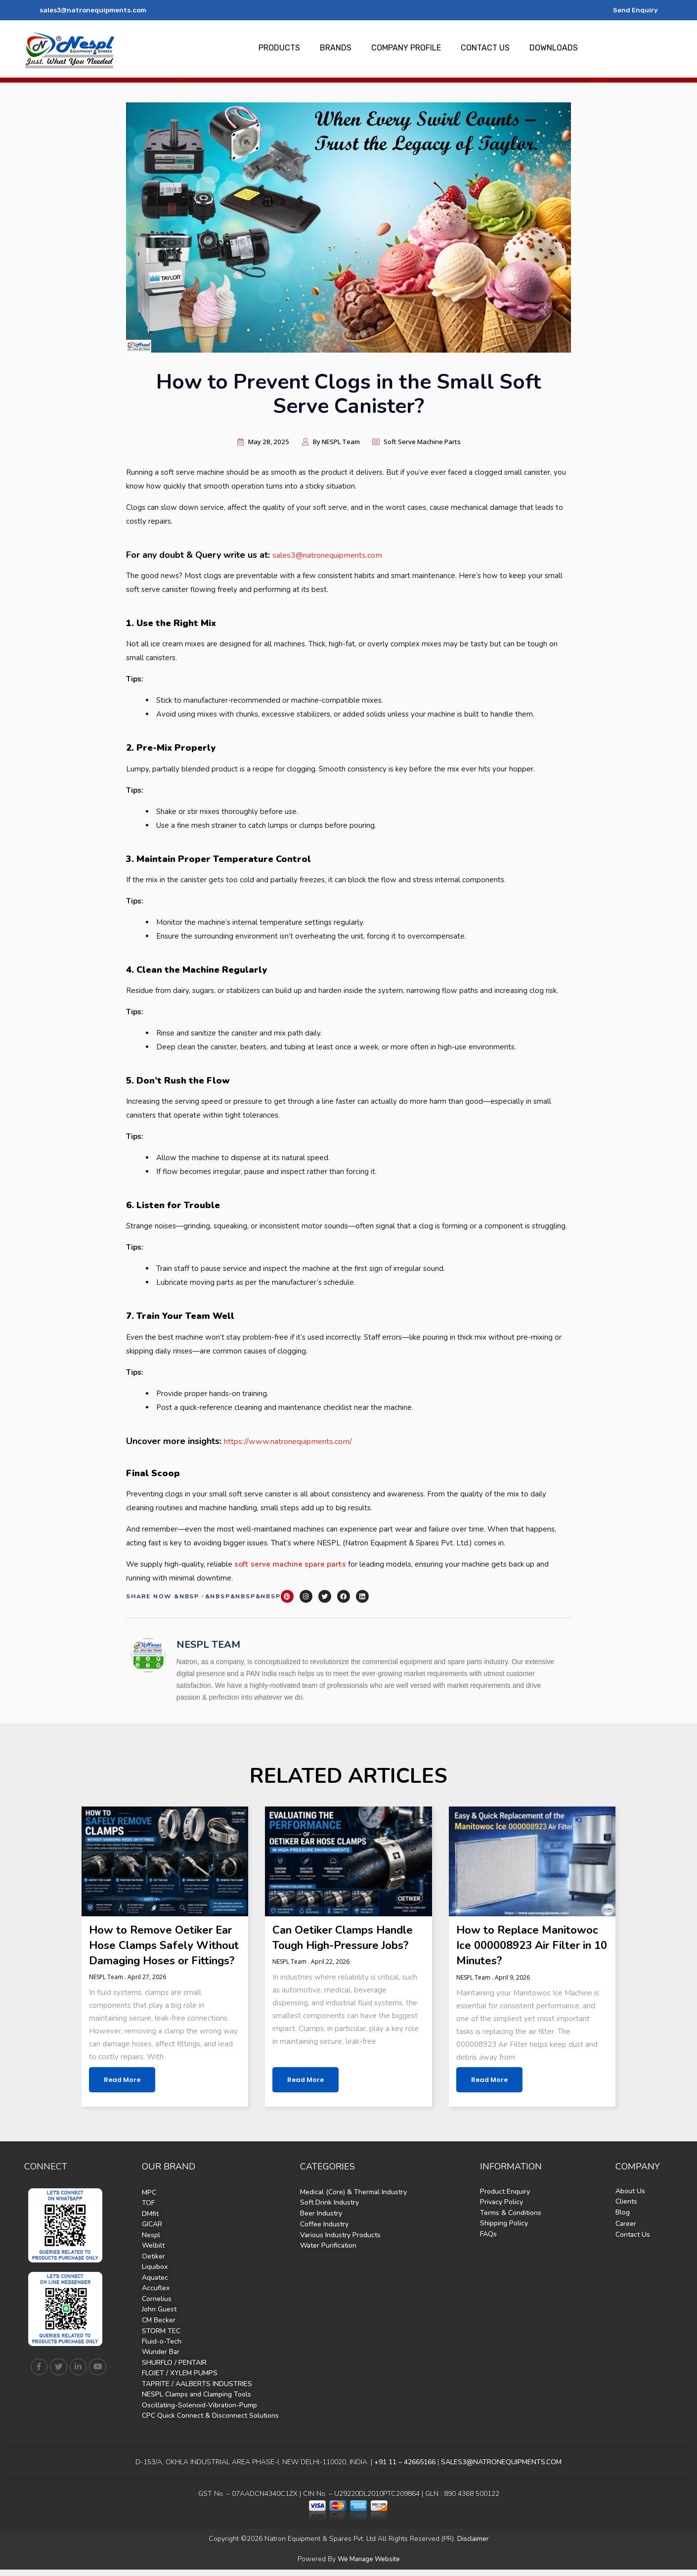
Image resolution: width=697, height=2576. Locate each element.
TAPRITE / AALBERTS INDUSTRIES (197, 2391)
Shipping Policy (504, 2235)
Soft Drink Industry (329, 2214)
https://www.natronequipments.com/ (297, 1440)
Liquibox (155, 2277)
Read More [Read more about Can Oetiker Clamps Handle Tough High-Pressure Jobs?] (303, 2092)
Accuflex (156, 2298)
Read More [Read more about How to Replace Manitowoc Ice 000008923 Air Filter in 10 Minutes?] (487, 2092)
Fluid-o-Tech (161, 2350)
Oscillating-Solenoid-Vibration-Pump (199, 2412)
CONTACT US (485, 47)
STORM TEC (161, 2340)
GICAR (152, 2236)
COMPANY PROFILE (406, 47)
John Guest (159, 2319)
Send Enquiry (634, 10)
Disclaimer (473, 2545)
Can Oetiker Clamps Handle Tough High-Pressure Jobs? (330, 1943)
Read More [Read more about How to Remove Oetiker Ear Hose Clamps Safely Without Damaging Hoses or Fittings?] (120, 2092)
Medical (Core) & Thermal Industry (353, 2204)
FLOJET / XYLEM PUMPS (180, 2381)
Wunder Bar (160, 2360)
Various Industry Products (340, 2246)
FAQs (488, 2245)
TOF (148, 2215)
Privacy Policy (501, 2214)
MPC (149, 2205)
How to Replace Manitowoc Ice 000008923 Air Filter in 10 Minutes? (529, 1943)
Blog (622, 2224)
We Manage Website (368, 2566)
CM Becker (158, 2329)
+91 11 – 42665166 (404, 2469)
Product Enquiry (505, 2204)
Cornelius (157, 2308)
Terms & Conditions (510, 2224)
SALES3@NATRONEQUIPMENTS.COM (501, 2469)
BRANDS (335, 47)
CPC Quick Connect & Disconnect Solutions (210, 2423)
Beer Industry (321, 2225)
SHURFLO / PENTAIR (174, 2371)
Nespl (151, 2246)
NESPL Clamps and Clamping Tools (196, 2402)
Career (625, 2235)
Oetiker (153, 2267)
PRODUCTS (279, 47)
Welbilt (153, 2256)
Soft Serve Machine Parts (430, 441)
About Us (630, 2203)
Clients (626, 2213)
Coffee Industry (324, 2236)
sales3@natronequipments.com (95, 10)
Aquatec (155, 2288)
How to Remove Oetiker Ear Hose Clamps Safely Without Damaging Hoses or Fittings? (161, 1951)
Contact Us (632, 2246)
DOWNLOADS (553, 47)
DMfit (150, 2225)
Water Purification (328, 2256)
